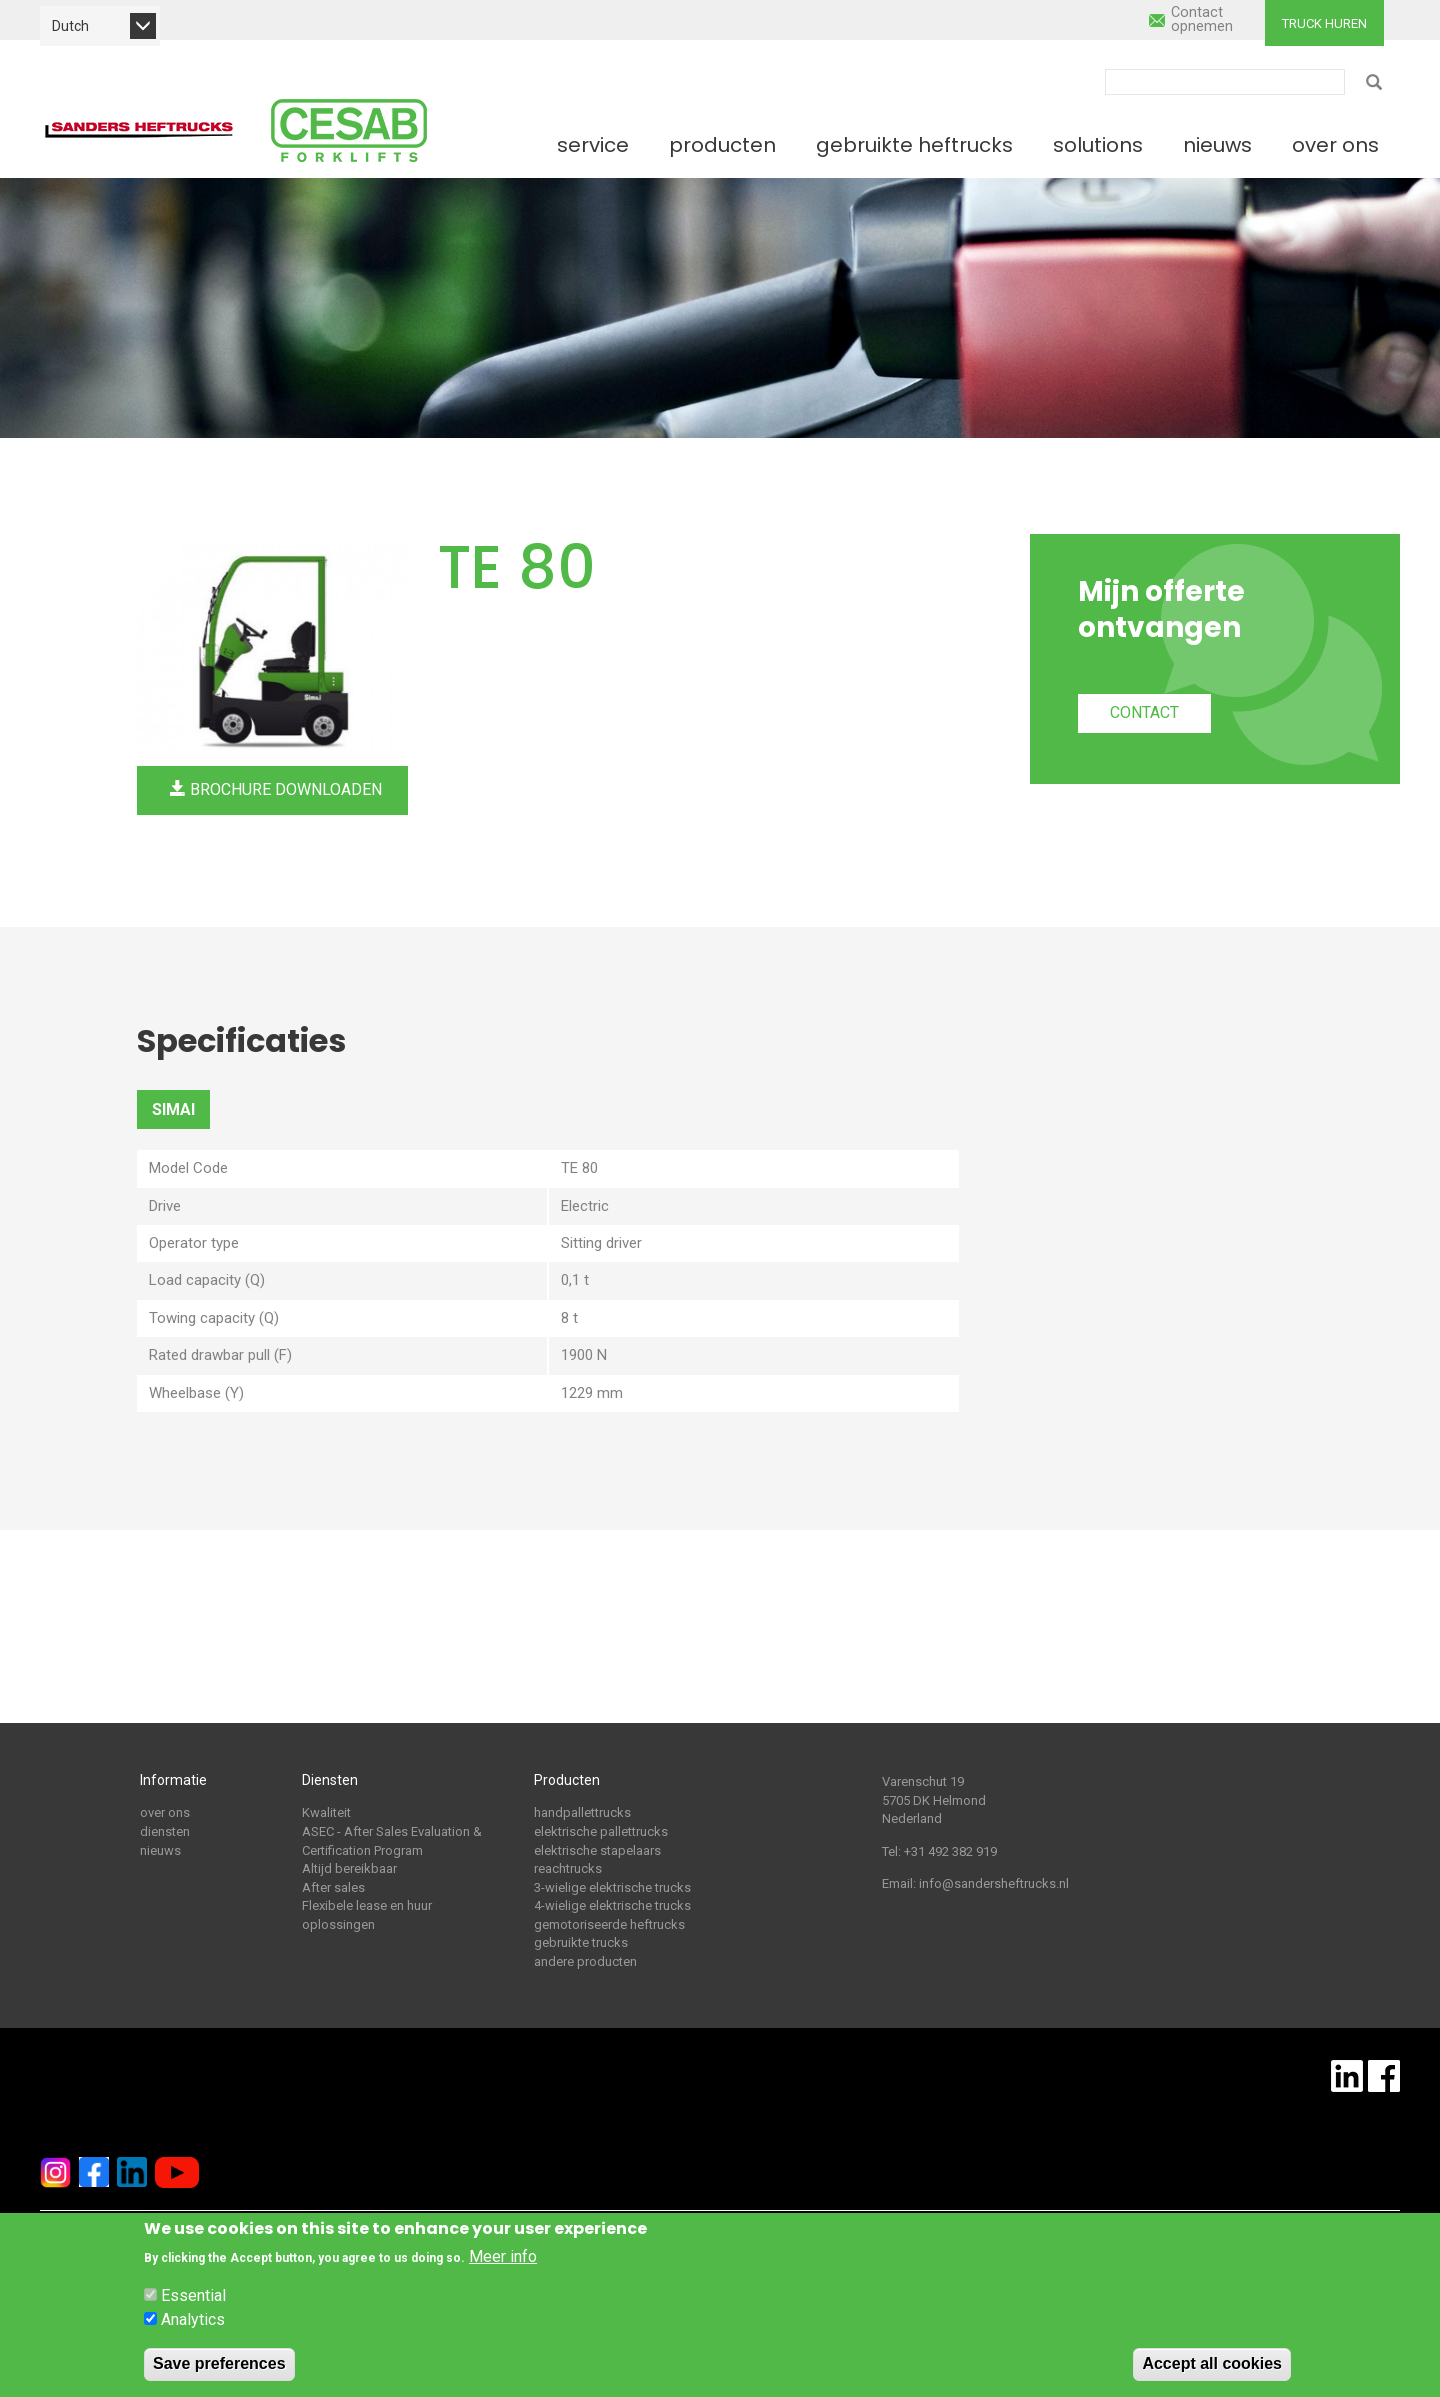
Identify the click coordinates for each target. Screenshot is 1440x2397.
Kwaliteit (326, 1812)
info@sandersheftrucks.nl (994, 1883)
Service (593, 145)
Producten (722, 145)
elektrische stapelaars (597, 1850)
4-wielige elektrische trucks (612, 1905)
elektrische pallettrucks (601, 1831)
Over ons (1335, 145)
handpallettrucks (582, 1812)
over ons (165, 1812)
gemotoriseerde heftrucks (609, 1924)
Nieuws (1217, 145)
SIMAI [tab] (173, 1109)
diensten (165, 1831)
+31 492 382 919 (950, 1851)
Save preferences (219, 2363)
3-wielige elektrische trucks (612, 1887)
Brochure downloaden (276, 789)
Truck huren (1324, 23)
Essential (193, 2295)
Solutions (1098, 145)
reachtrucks (568, 1868)
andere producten (585, 1961)
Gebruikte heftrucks (914, 145)
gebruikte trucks (581, 1942)
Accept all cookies (1212, 2363)
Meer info (503, 2256)
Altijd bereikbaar (349, 1868)
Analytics (193, 2319)
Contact (1144, 712)
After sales (333, 1887)
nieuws (160, 1850)
